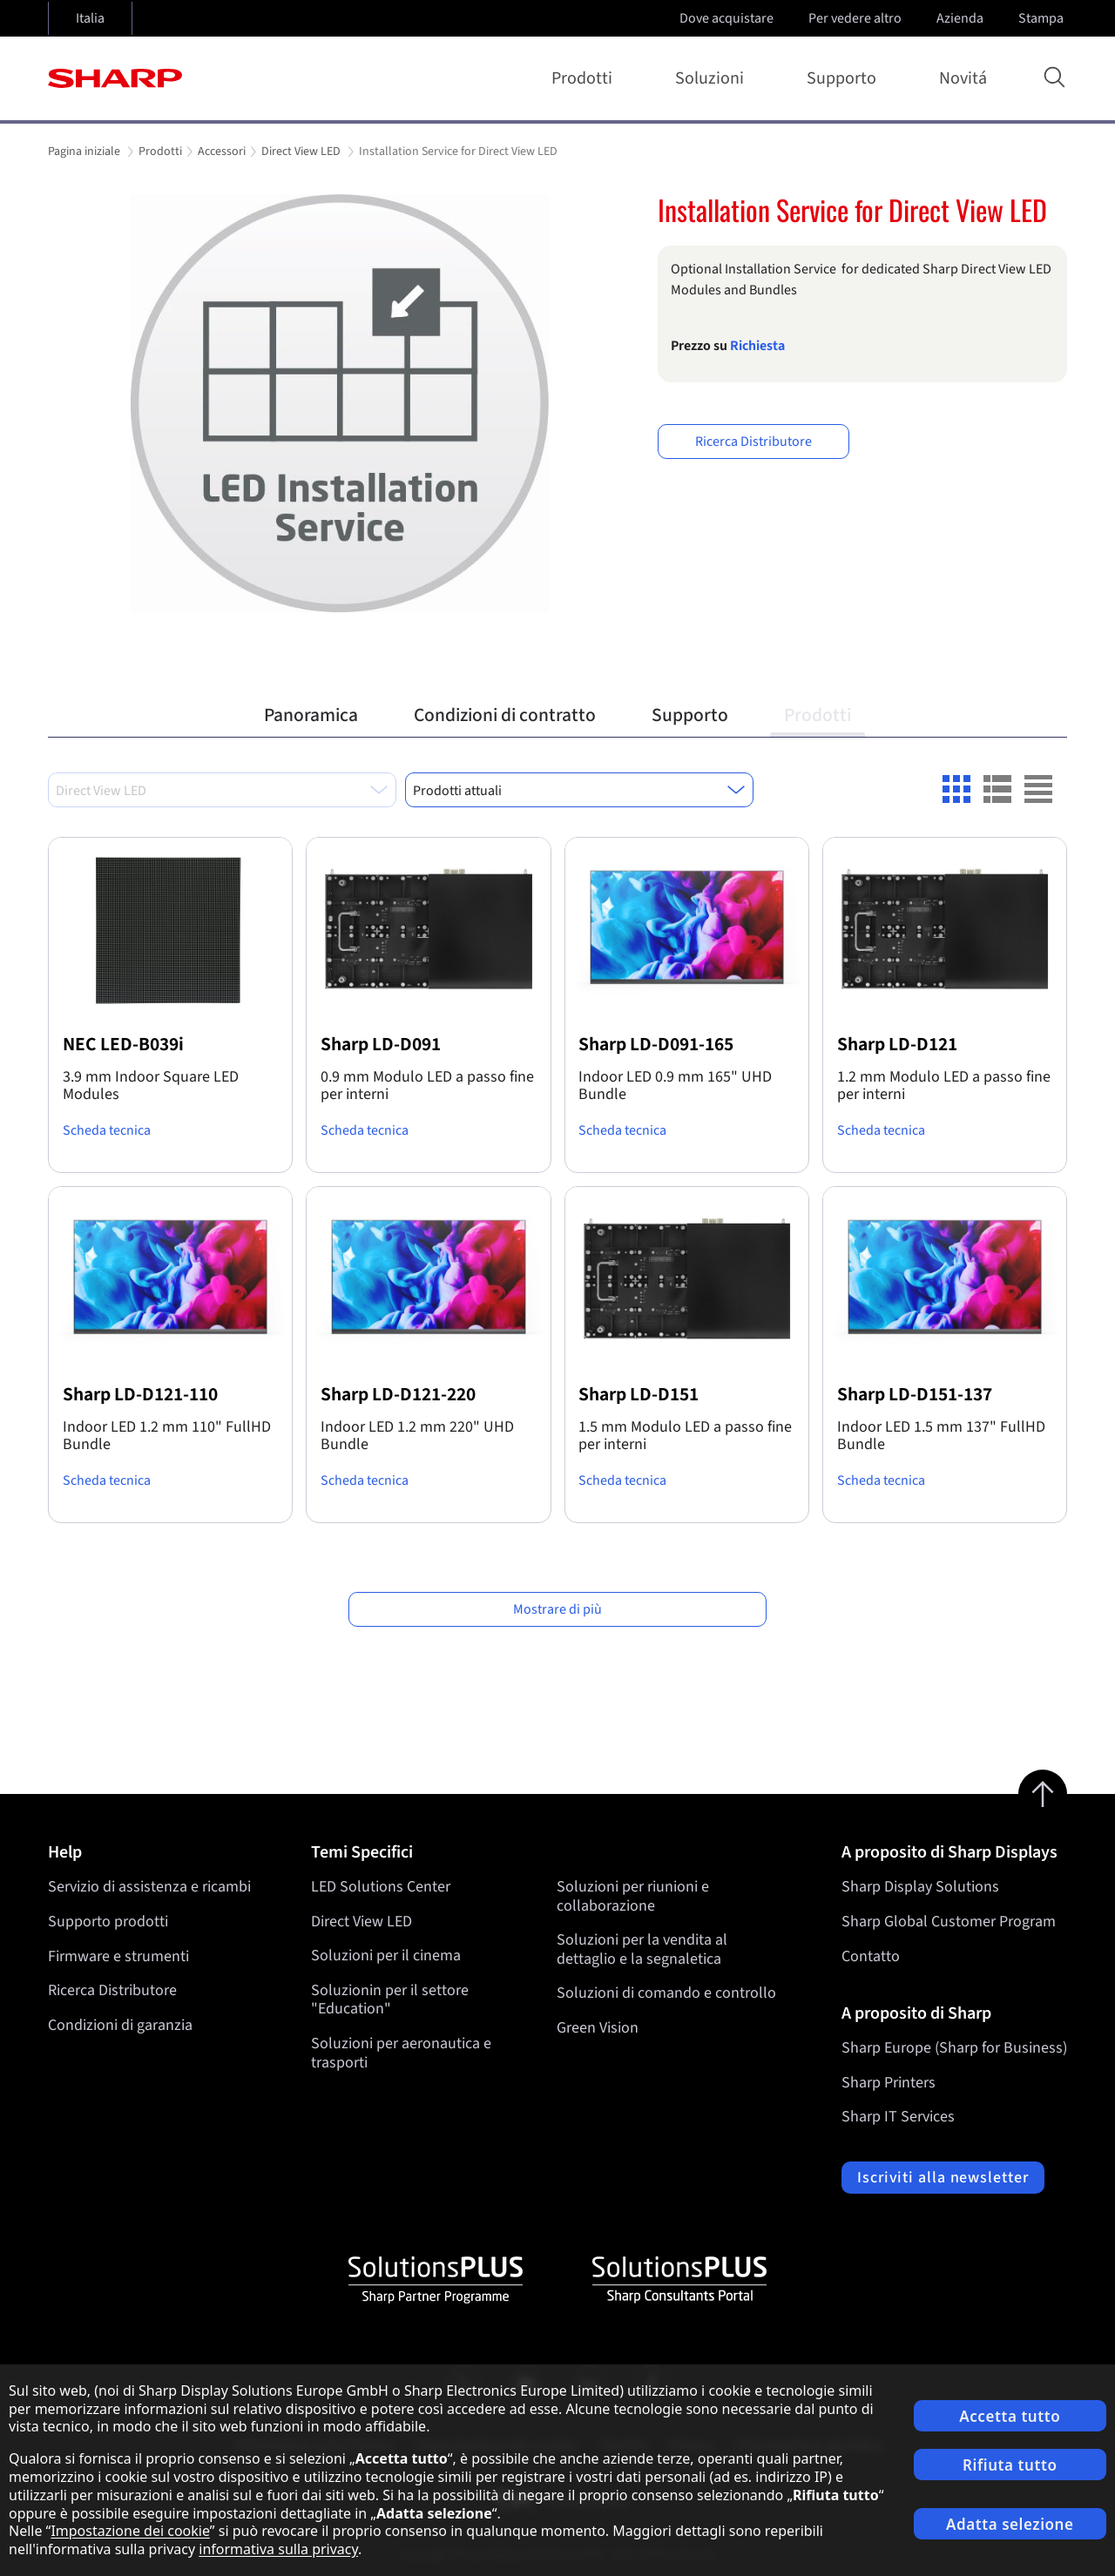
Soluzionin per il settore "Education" (390, 1999)
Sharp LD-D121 (897, 1044)
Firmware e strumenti (118, 1956)
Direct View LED (361, 1921)
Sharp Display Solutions (920, 1887)
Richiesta (757, 345)
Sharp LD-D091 (381, 1044)
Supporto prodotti (108, 1921)
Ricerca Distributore (753, 441)
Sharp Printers (888, 2083)
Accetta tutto (1009, 2416)
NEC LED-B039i (123, 1044)
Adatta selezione (1009, 2524)
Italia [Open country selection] (90, 18)
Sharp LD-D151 (638, 1394)
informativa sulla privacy (278, 2549)
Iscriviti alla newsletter (943, 2177)
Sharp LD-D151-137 (914, 1394)
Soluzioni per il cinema (386, 1956)
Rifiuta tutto (1010, 2465)
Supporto (845, 78)
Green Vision (598, 2028)
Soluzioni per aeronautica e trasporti (401, 2053)
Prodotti (585, 78)
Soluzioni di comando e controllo (666, 1994)
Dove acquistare (726, 18)
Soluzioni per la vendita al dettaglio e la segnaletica (642, 1950)
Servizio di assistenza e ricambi (149, 1887)
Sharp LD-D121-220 (398, 1394)
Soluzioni (713, 78)
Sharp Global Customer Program (948, 1921)
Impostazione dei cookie (130, 2530)
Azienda (961, 18)
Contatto (870, 1956)
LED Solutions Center (380, 1887)
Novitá (963, 78)
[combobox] (222, 789)
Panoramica (311, 715)
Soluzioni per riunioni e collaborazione (633, 1896)
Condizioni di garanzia (120, 2025)
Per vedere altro (856, 18)
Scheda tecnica (107, 1130)
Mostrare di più (557, 1609)
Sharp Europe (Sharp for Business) (954, 2048)
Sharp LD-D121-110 (140, 1394)
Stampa (1042, 18)
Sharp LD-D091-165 (655, 1044)
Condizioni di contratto (505, 715)
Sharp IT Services (898, 2117)
